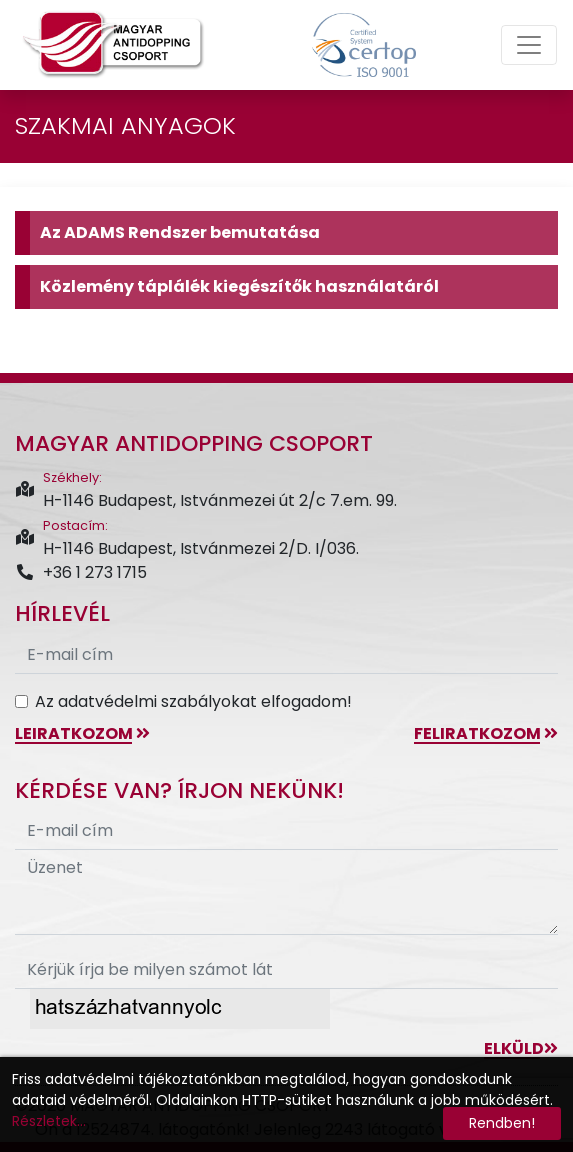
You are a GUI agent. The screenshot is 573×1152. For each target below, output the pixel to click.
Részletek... (49, 1121)
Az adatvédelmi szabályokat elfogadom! (193, 701)
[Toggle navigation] (529, 45)
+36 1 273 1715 (81, 572)
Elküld (521, 1048)
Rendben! (502, 1123)
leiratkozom (82, 733)
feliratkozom (486, 733)
